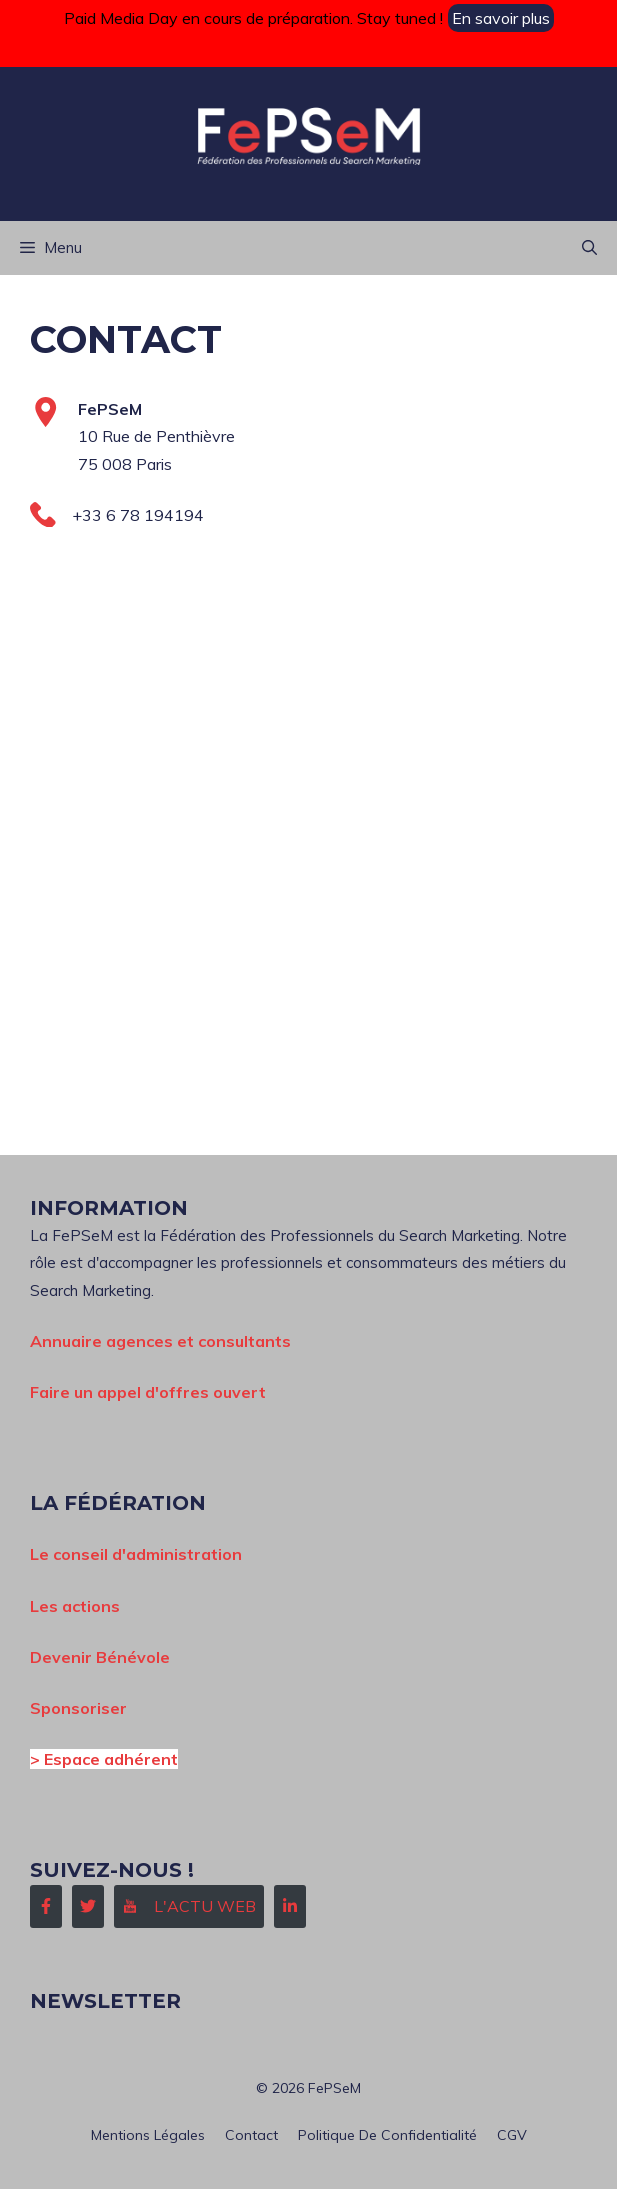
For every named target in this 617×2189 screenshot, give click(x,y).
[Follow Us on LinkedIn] (290, 1906)
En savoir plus (501, 18)
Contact (251, 2135)
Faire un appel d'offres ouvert (148, 1392)
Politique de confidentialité (387, 2135)
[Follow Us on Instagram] (189, 1906)
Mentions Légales (148, 2135)
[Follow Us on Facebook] (46, 1906)
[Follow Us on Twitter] (88, 1906)
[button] (589, 248)
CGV (512, 2135)
